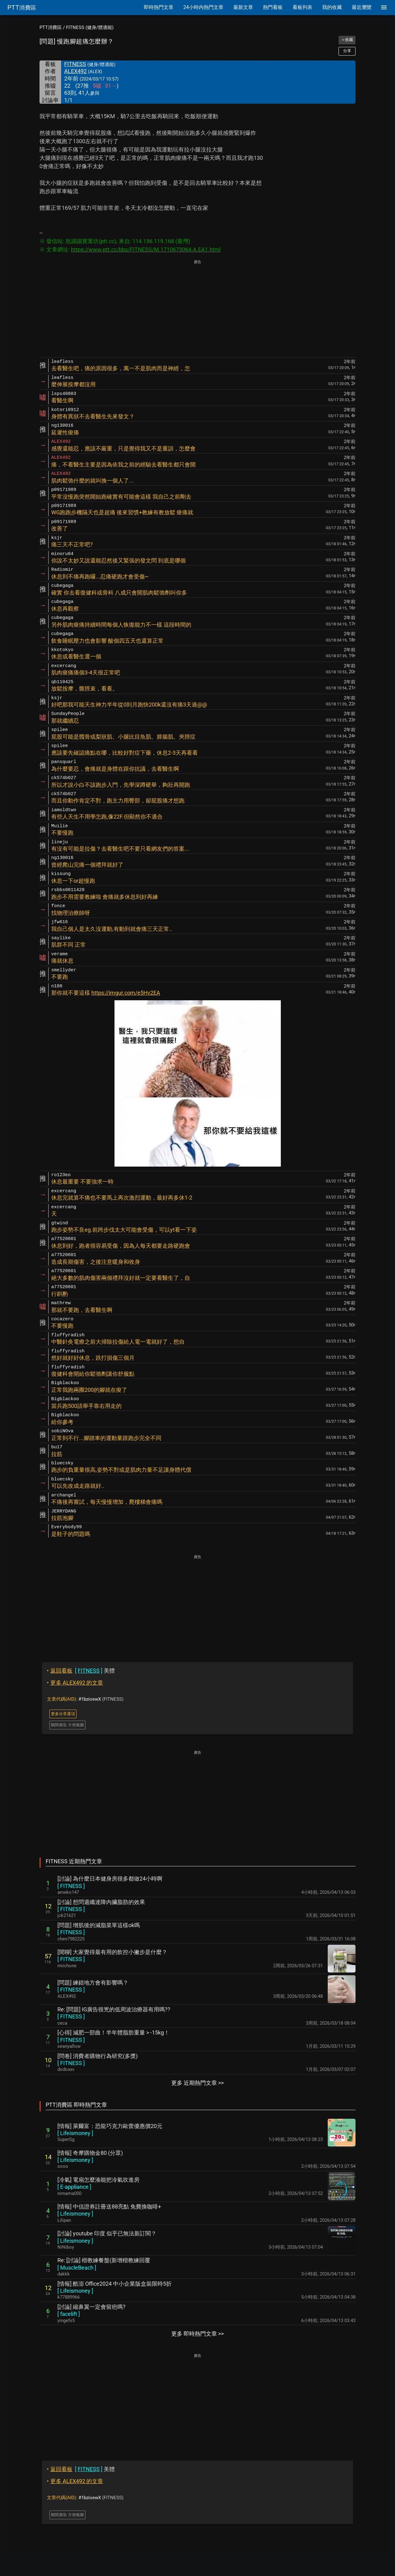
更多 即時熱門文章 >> (197, 2333)
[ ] (71, 1886)
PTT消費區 (51, 27)
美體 (81, 1670)
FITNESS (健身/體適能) (90, 27)
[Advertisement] (198, 309)
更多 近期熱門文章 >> (197, 2083)
